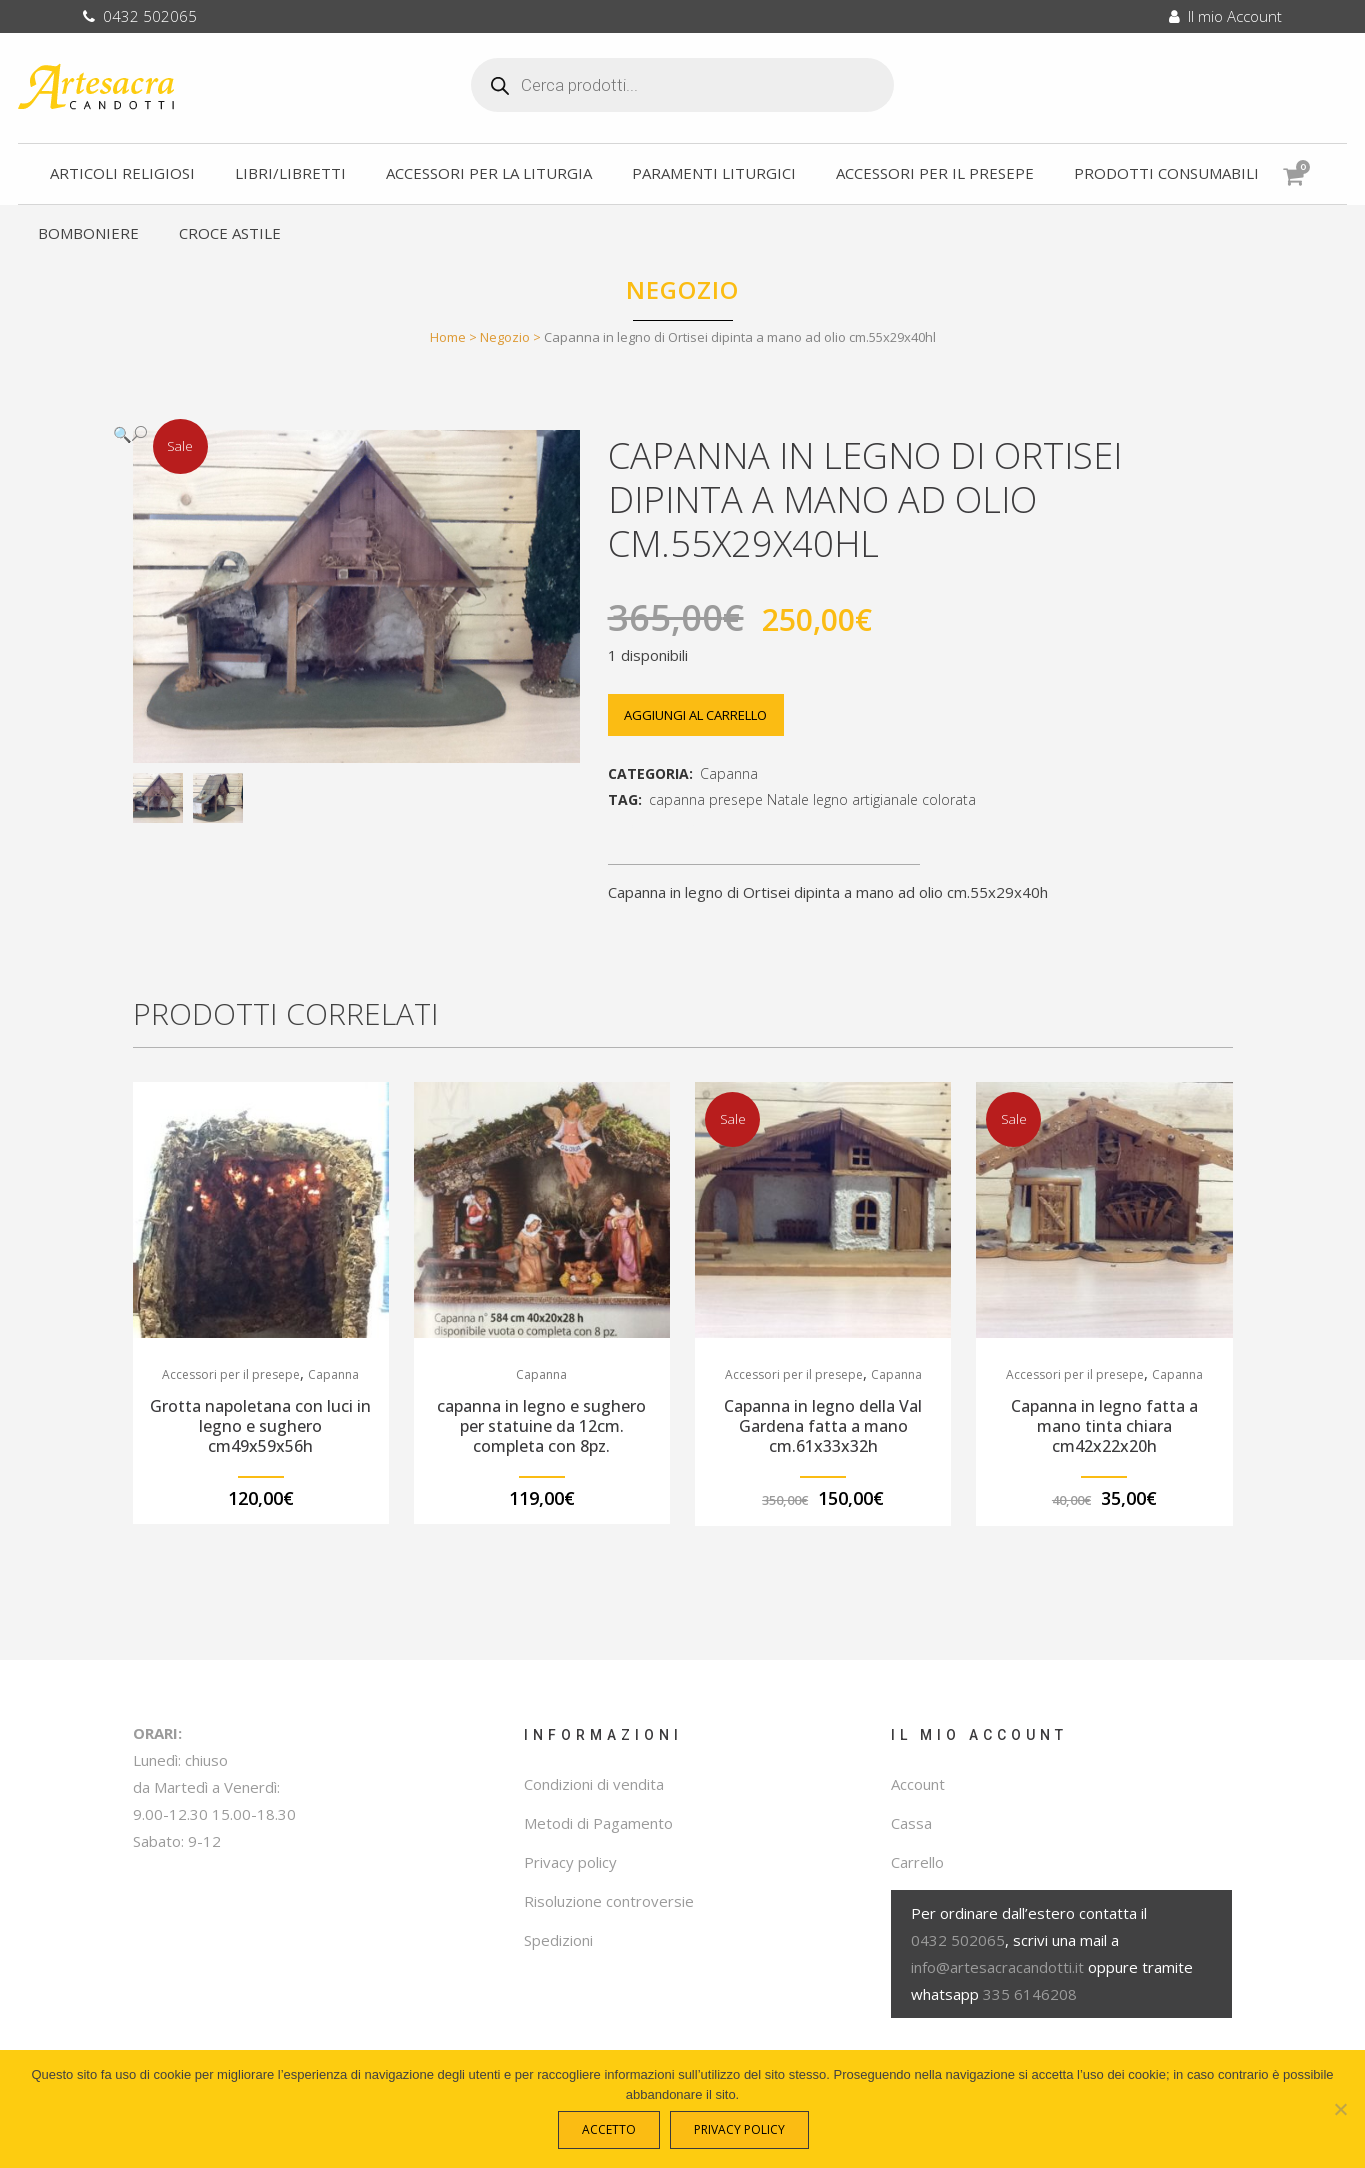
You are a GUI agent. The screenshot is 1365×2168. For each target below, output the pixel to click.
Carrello (917, 1862)
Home (448, 337)
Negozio (505, 337)
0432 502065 (140, 16)
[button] (336, 434)
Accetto (613, 2134)
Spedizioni (558, 1940)
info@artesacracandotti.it (997, 1967)
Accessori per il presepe (231, 1374)
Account (918, 1784)
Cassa (911, 1823)
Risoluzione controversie (609, 1901)
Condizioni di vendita (594, 1784)
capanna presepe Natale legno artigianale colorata (812, 799)
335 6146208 (1030, 1994)
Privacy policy (570, 1862)
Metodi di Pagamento (598, 1823)
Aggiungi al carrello (703, 715)
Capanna (729, 773)
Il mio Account (1225, 16)
